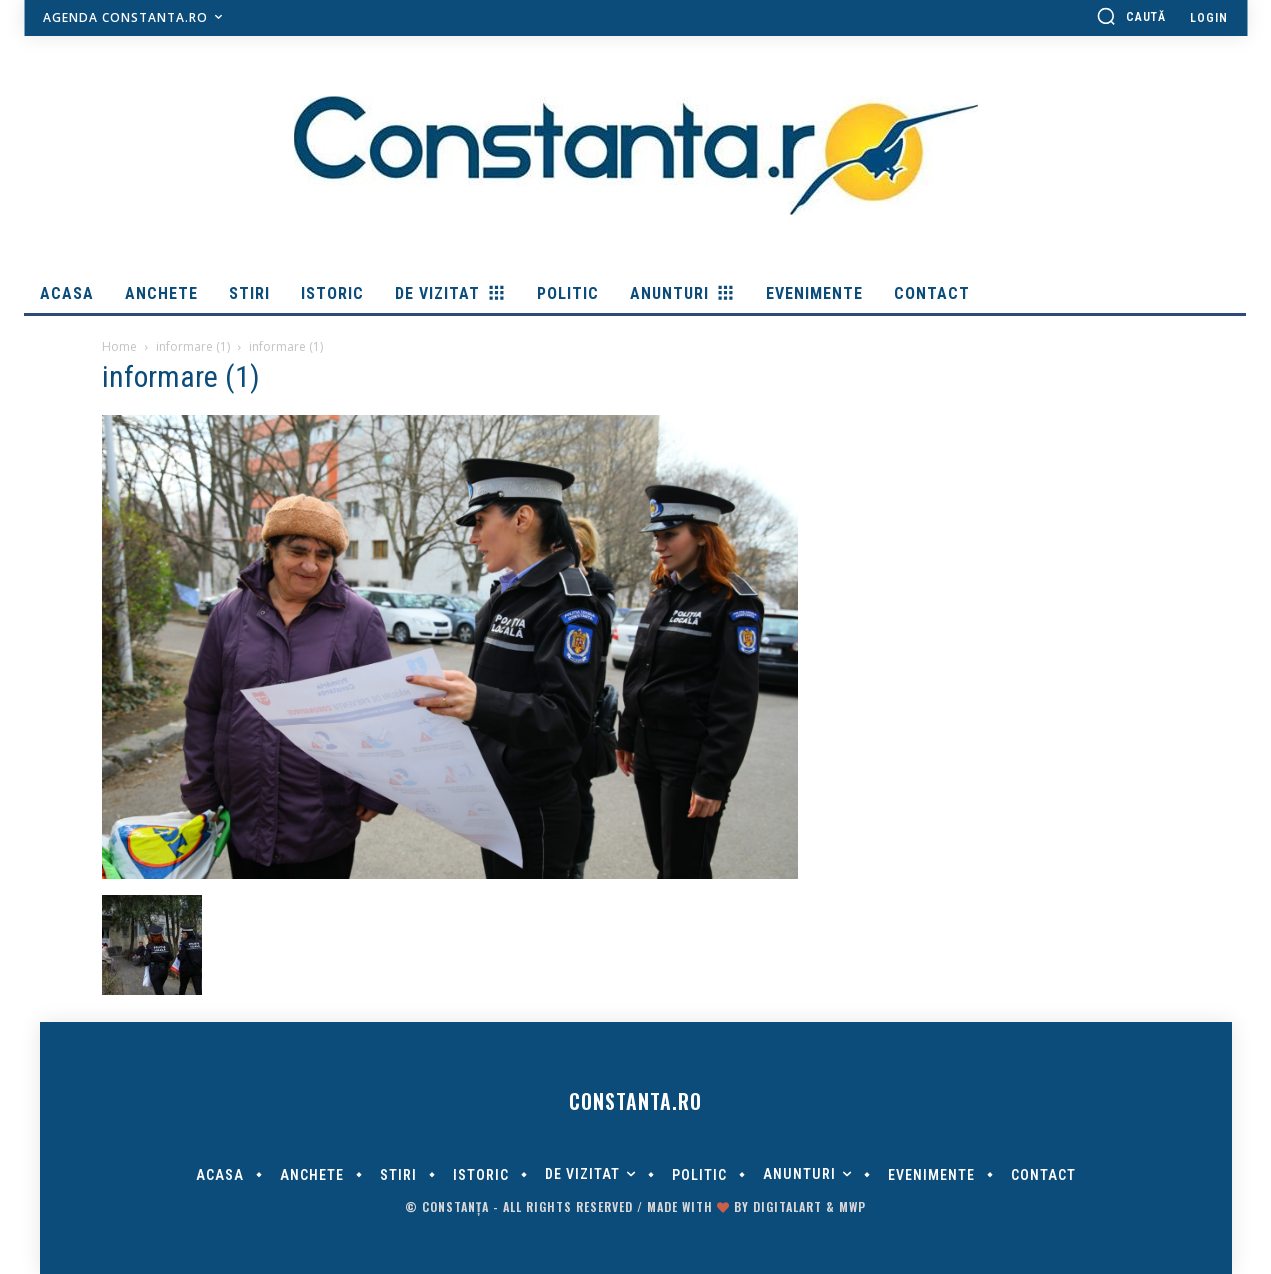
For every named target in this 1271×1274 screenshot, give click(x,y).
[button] (1131, 16)
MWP (852, 1206)
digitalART (787, 1206)
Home (119, 346)
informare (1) (193, 346)
